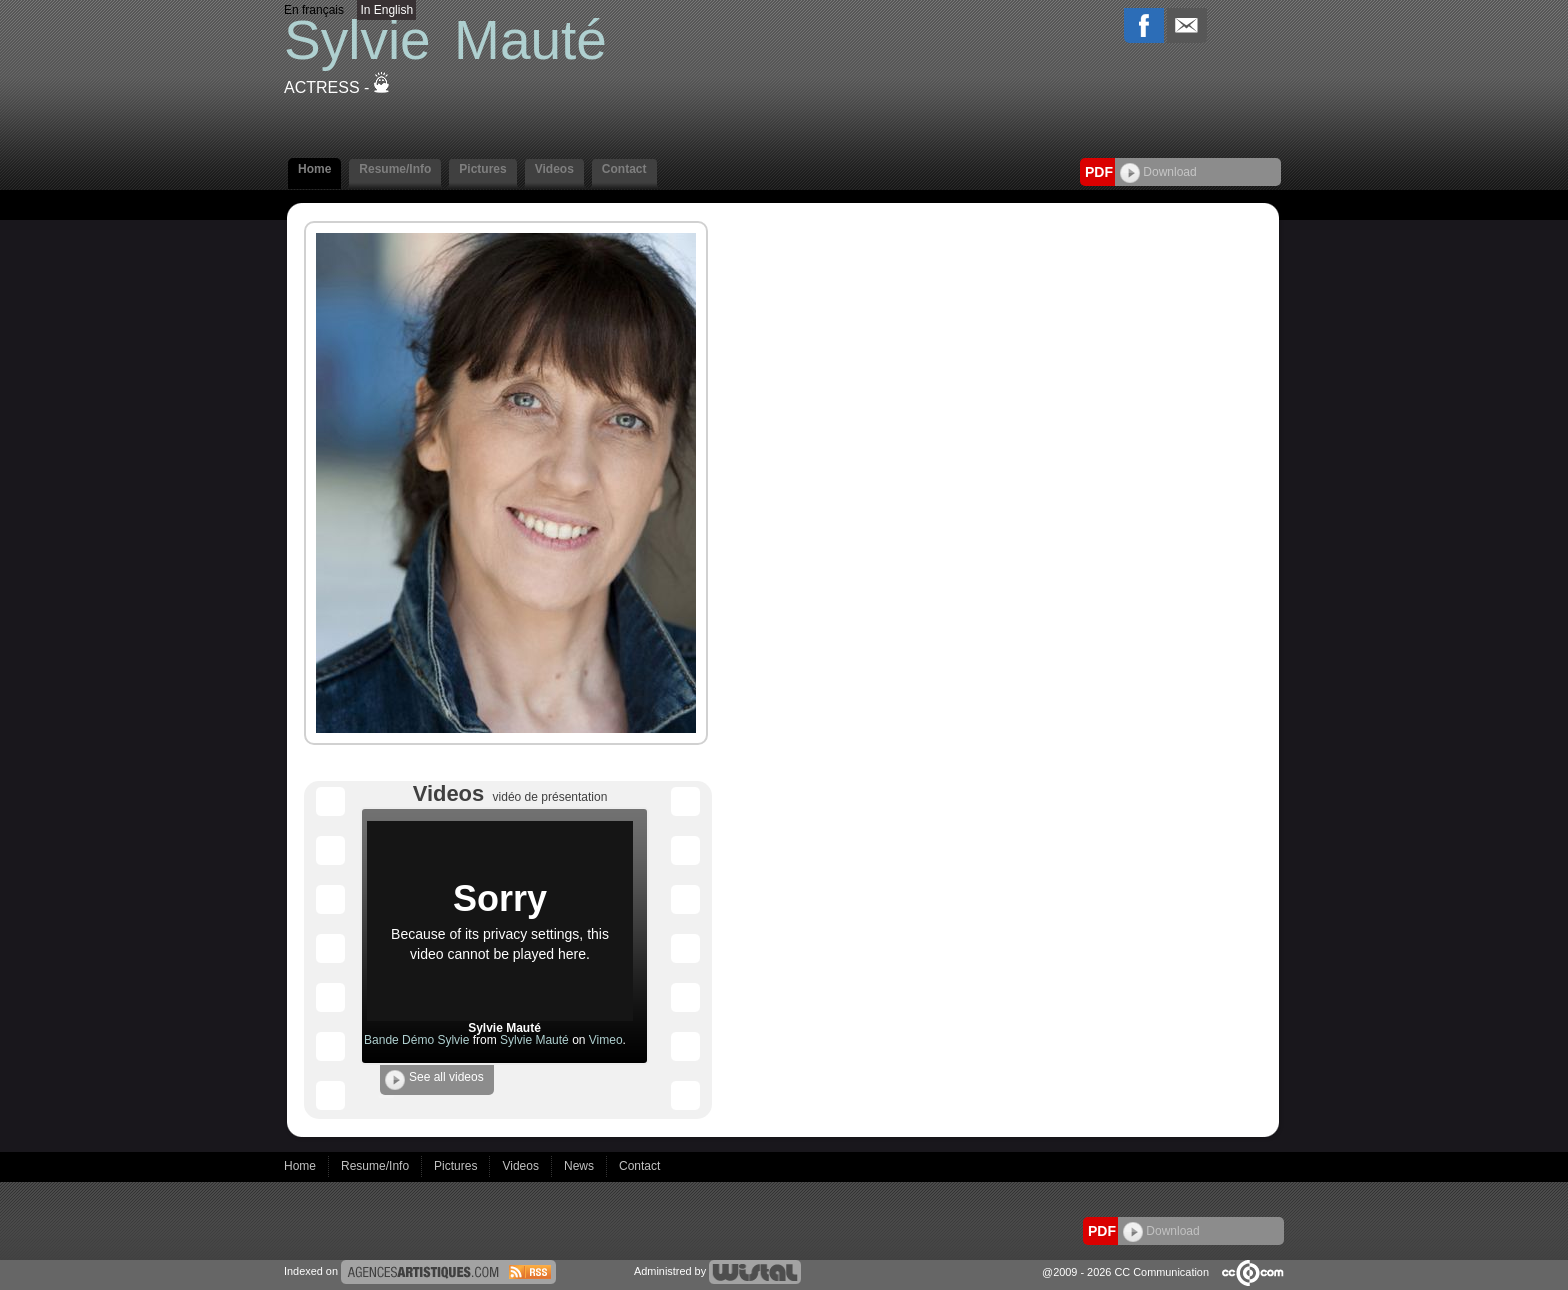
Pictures (482, 169)
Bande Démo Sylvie (416, 1040)
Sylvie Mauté (534, 1040)
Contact (624, 169)
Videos (554, 169)
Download (1158, 172)
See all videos (434, 1080)
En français (314, 10)
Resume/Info (395, 169)
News (580, 1166)
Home (314, 169)
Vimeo (606, 1040)
